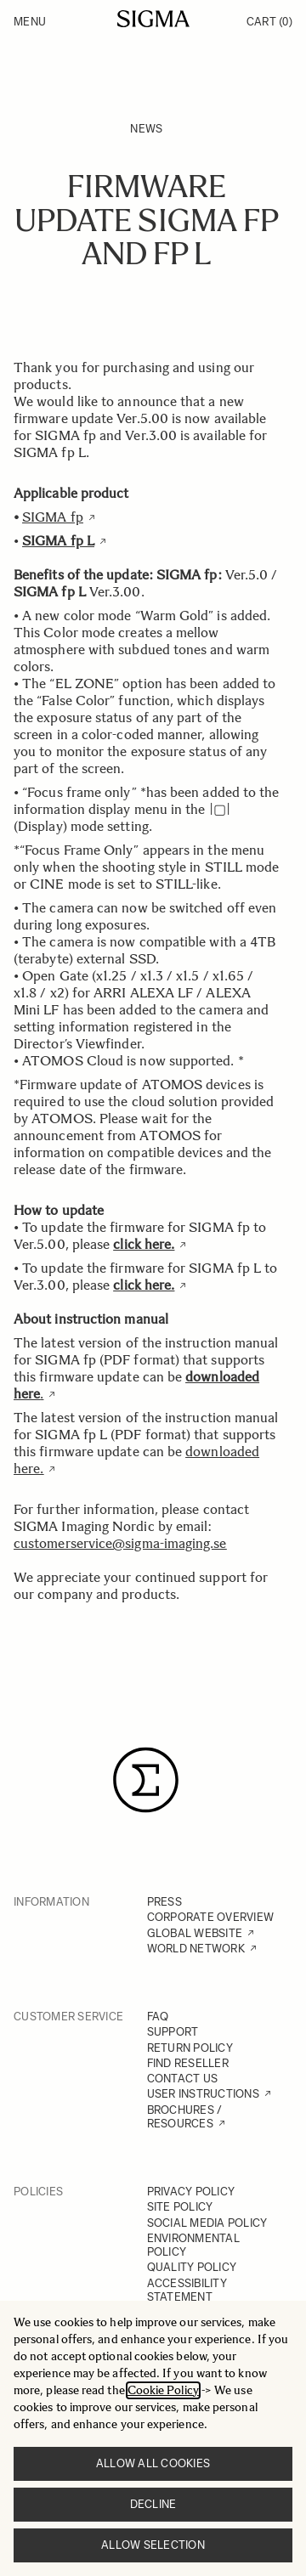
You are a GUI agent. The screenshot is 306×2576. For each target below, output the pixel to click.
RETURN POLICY (190, 2048)
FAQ (158, 2016)
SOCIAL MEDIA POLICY (207, 2223)
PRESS (164, 1901)
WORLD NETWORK (196, 1948)
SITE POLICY (180, 2206)
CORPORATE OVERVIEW (211, 1917)
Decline (153, 2504)
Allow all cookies (153, 2463)
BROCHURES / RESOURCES (185, 2117)
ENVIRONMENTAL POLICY (193, 2245)
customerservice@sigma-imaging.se (120, 1543)
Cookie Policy (163, 2390)
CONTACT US (182, 2078)
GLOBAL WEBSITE (195, 1933)
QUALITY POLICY (192, 2267)
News (146, 128)
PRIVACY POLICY (191, 2191)
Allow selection (153, 2545)
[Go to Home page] (153, 18)
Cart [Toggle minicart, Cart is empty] (269, 21)
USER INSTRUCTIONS (203, 2093)
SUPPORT (173, 2031)
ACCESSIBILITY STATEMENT (187, 2290)
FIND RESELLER (188, 2063)
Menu (30, 21)
